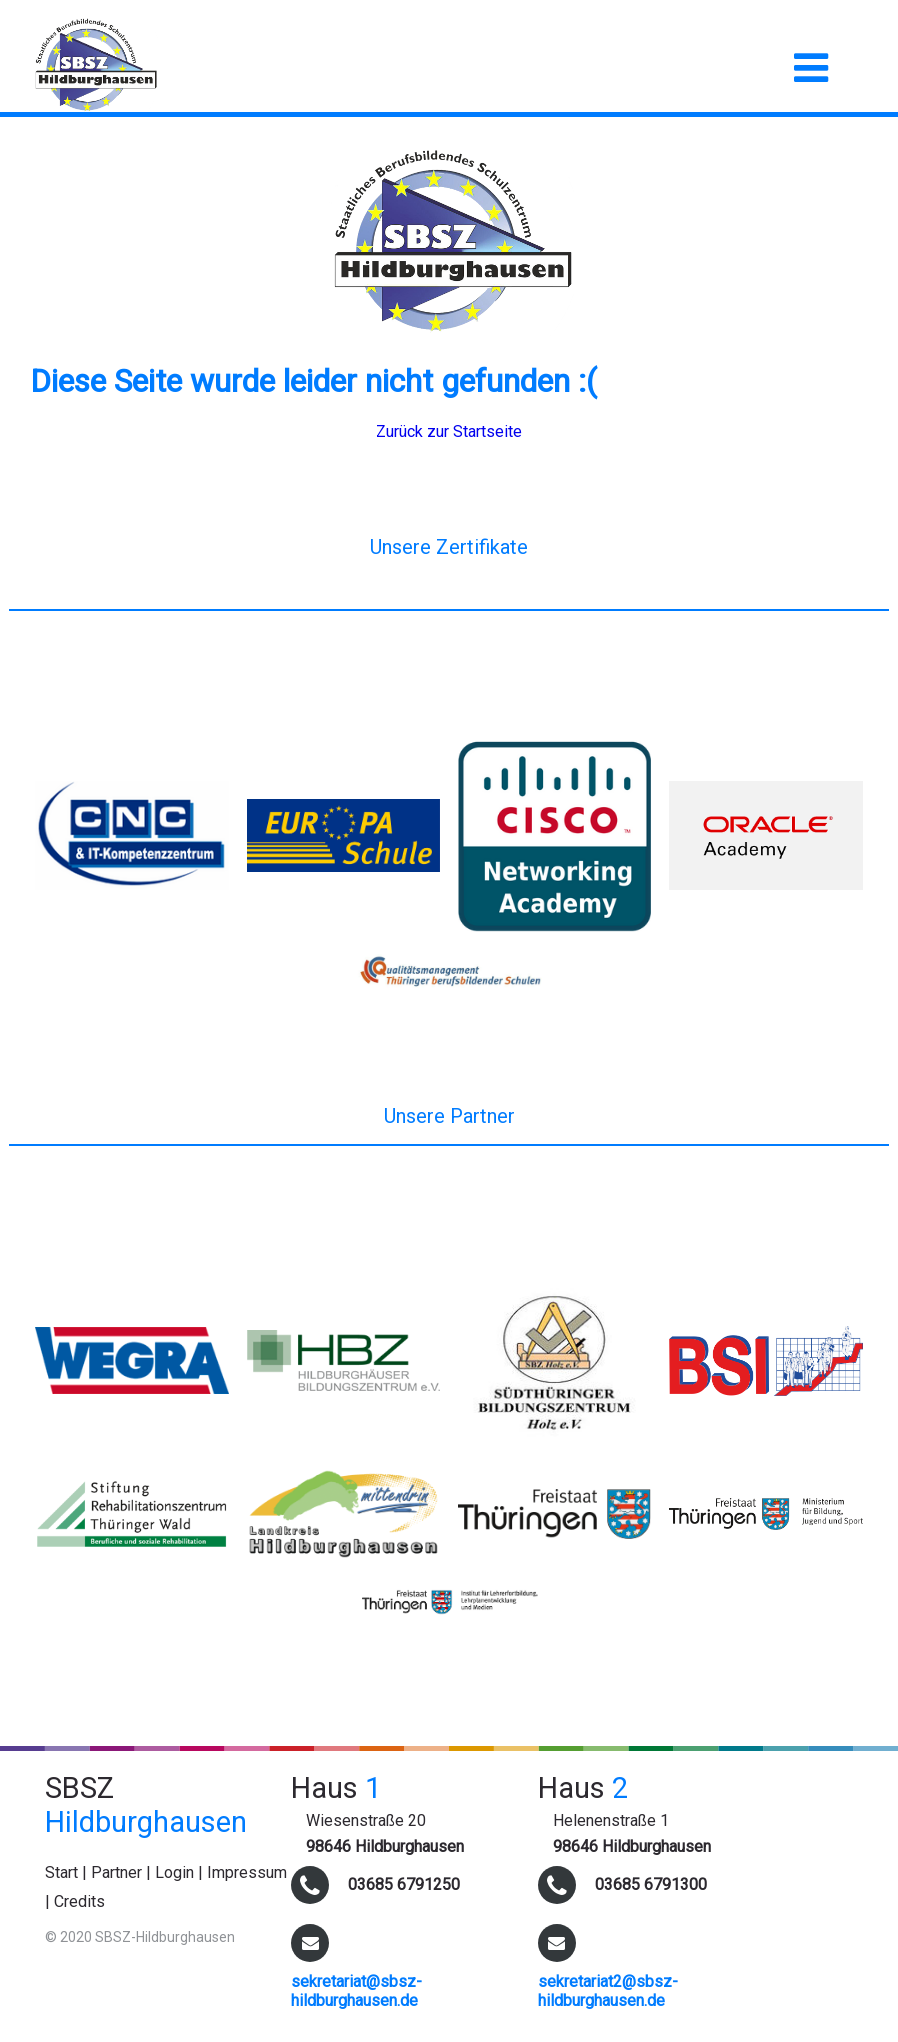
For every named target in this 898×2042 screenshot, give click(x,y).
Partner (116, 1872)
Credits (79, 1901)
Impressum (247, 1872)
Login (174, 1872)
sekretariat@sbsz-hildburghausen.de (356, 1991)
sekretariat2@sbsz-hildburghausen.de (608, 1991)
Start (61, 1872)
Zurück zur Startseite (449, 431)
